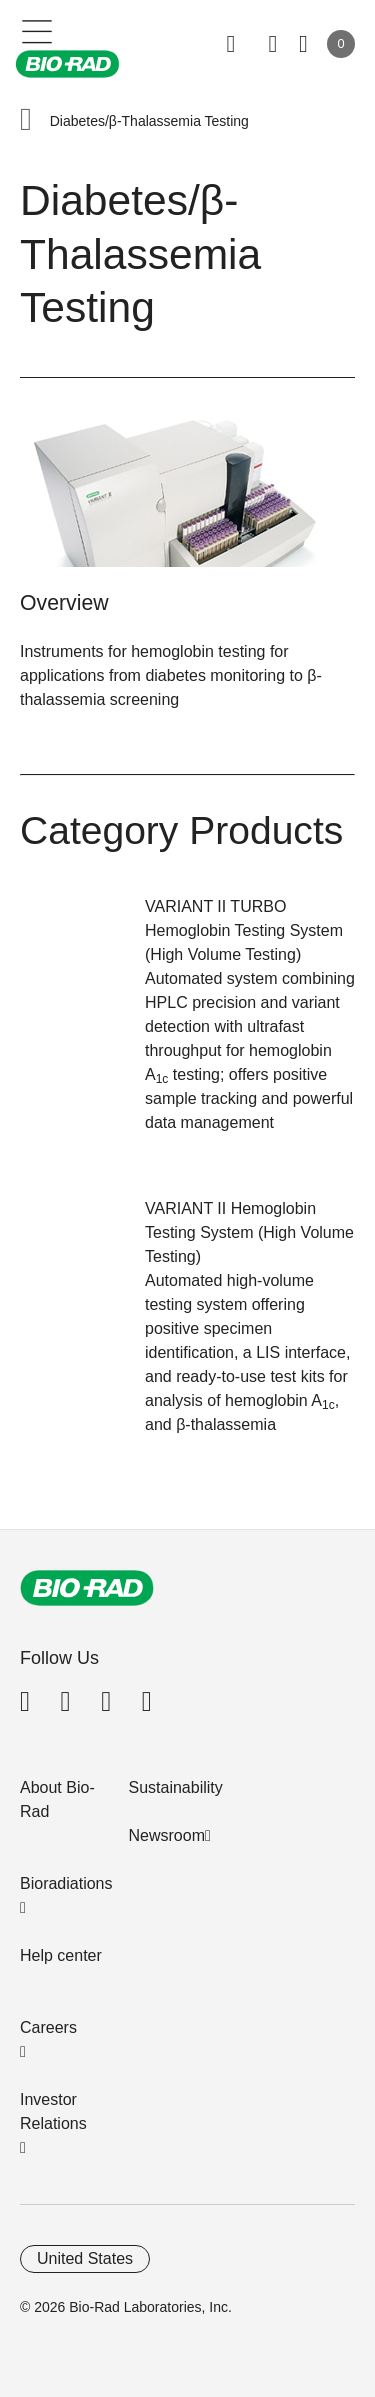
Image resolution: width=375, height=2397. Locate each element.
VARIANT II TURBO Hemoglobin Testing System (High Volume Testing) (244, 930)
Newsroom (167, 1835)
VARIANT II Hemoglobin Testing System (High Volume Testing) (249, 1232)
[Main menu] (37, 30)
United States (85, 2258)
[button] (26, 121)
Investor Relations (53, 2111)
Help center (61, 1955)
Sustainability (176, 1787)
